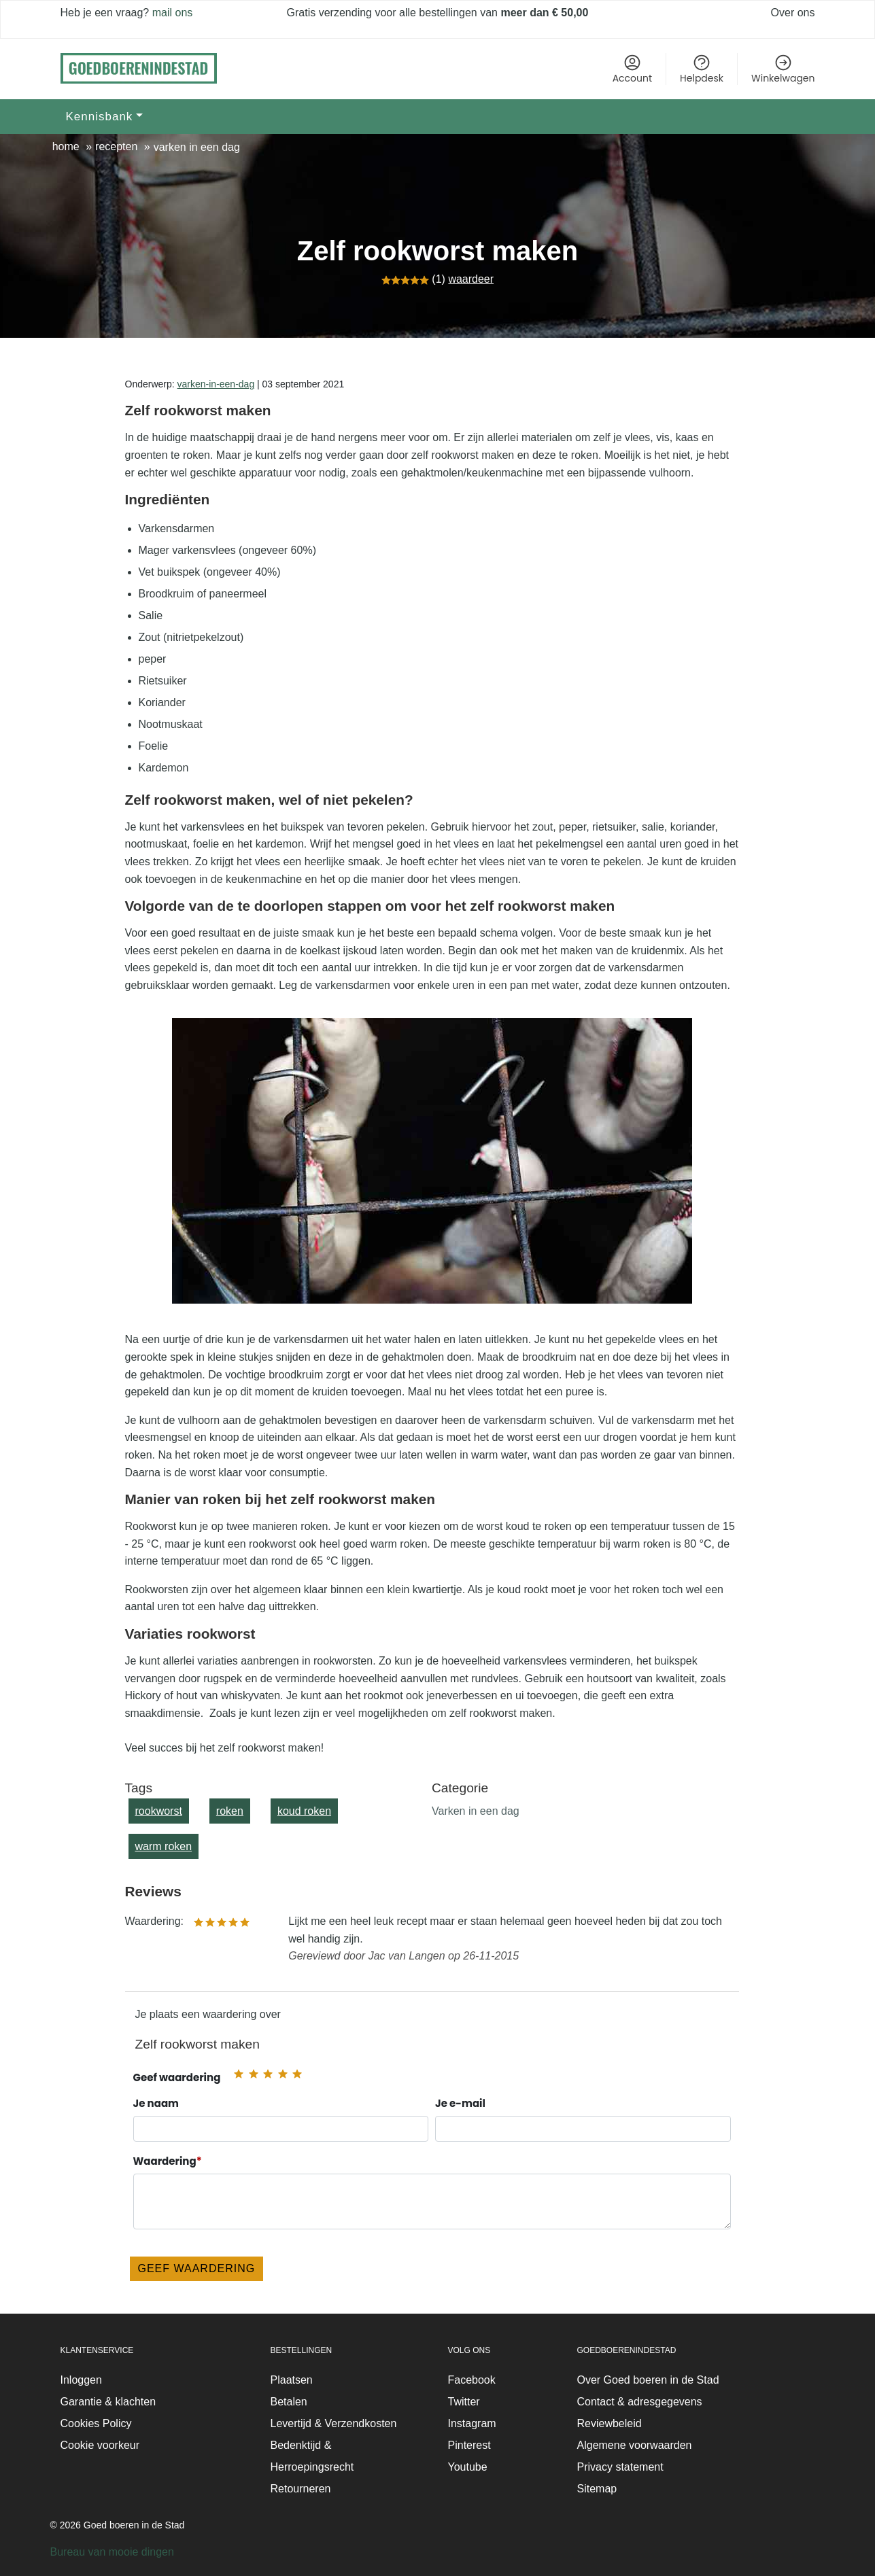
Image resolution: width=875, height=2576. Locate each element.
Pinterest (469, 2445)
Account (632, 69)
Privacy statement (620, 2467)
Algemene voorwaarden (634, 2445)
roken (229, 1811)
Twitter (464, 2401)
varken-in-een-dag (216, 384)
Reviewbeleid (609, 2423)
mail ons (170, 12)
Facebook (472, 2380)
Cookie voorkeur (100, 2445)
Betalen (289, 2401)
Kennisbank (99, 116)
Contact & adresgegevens (639, 2401)
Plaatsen (292, 2380)
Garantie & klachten (108, 2401)
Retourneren (301, 2488)
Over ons (793, 12)
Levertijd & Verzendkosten (334, 2423)
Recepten (116, 146)
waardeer (471, 279)
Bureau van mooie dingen (112, 2552)
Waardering (432, 2192)
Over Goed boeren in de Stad (648, 2380)
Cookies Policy (96, 2423)
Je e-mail (583, 2120)
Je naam (281, 2120)
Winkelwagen (782, 69)
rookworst (158, 1811)
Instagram (472, 2423)
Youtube (467, 2467)
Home (66, 146)
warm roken (163, 1846)
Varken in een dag (197, 147)
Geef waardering (177, 2076)
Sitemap (597, 2488)
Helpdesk (701, 69)
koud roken (304, 1811)
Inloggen (81, 2380)
